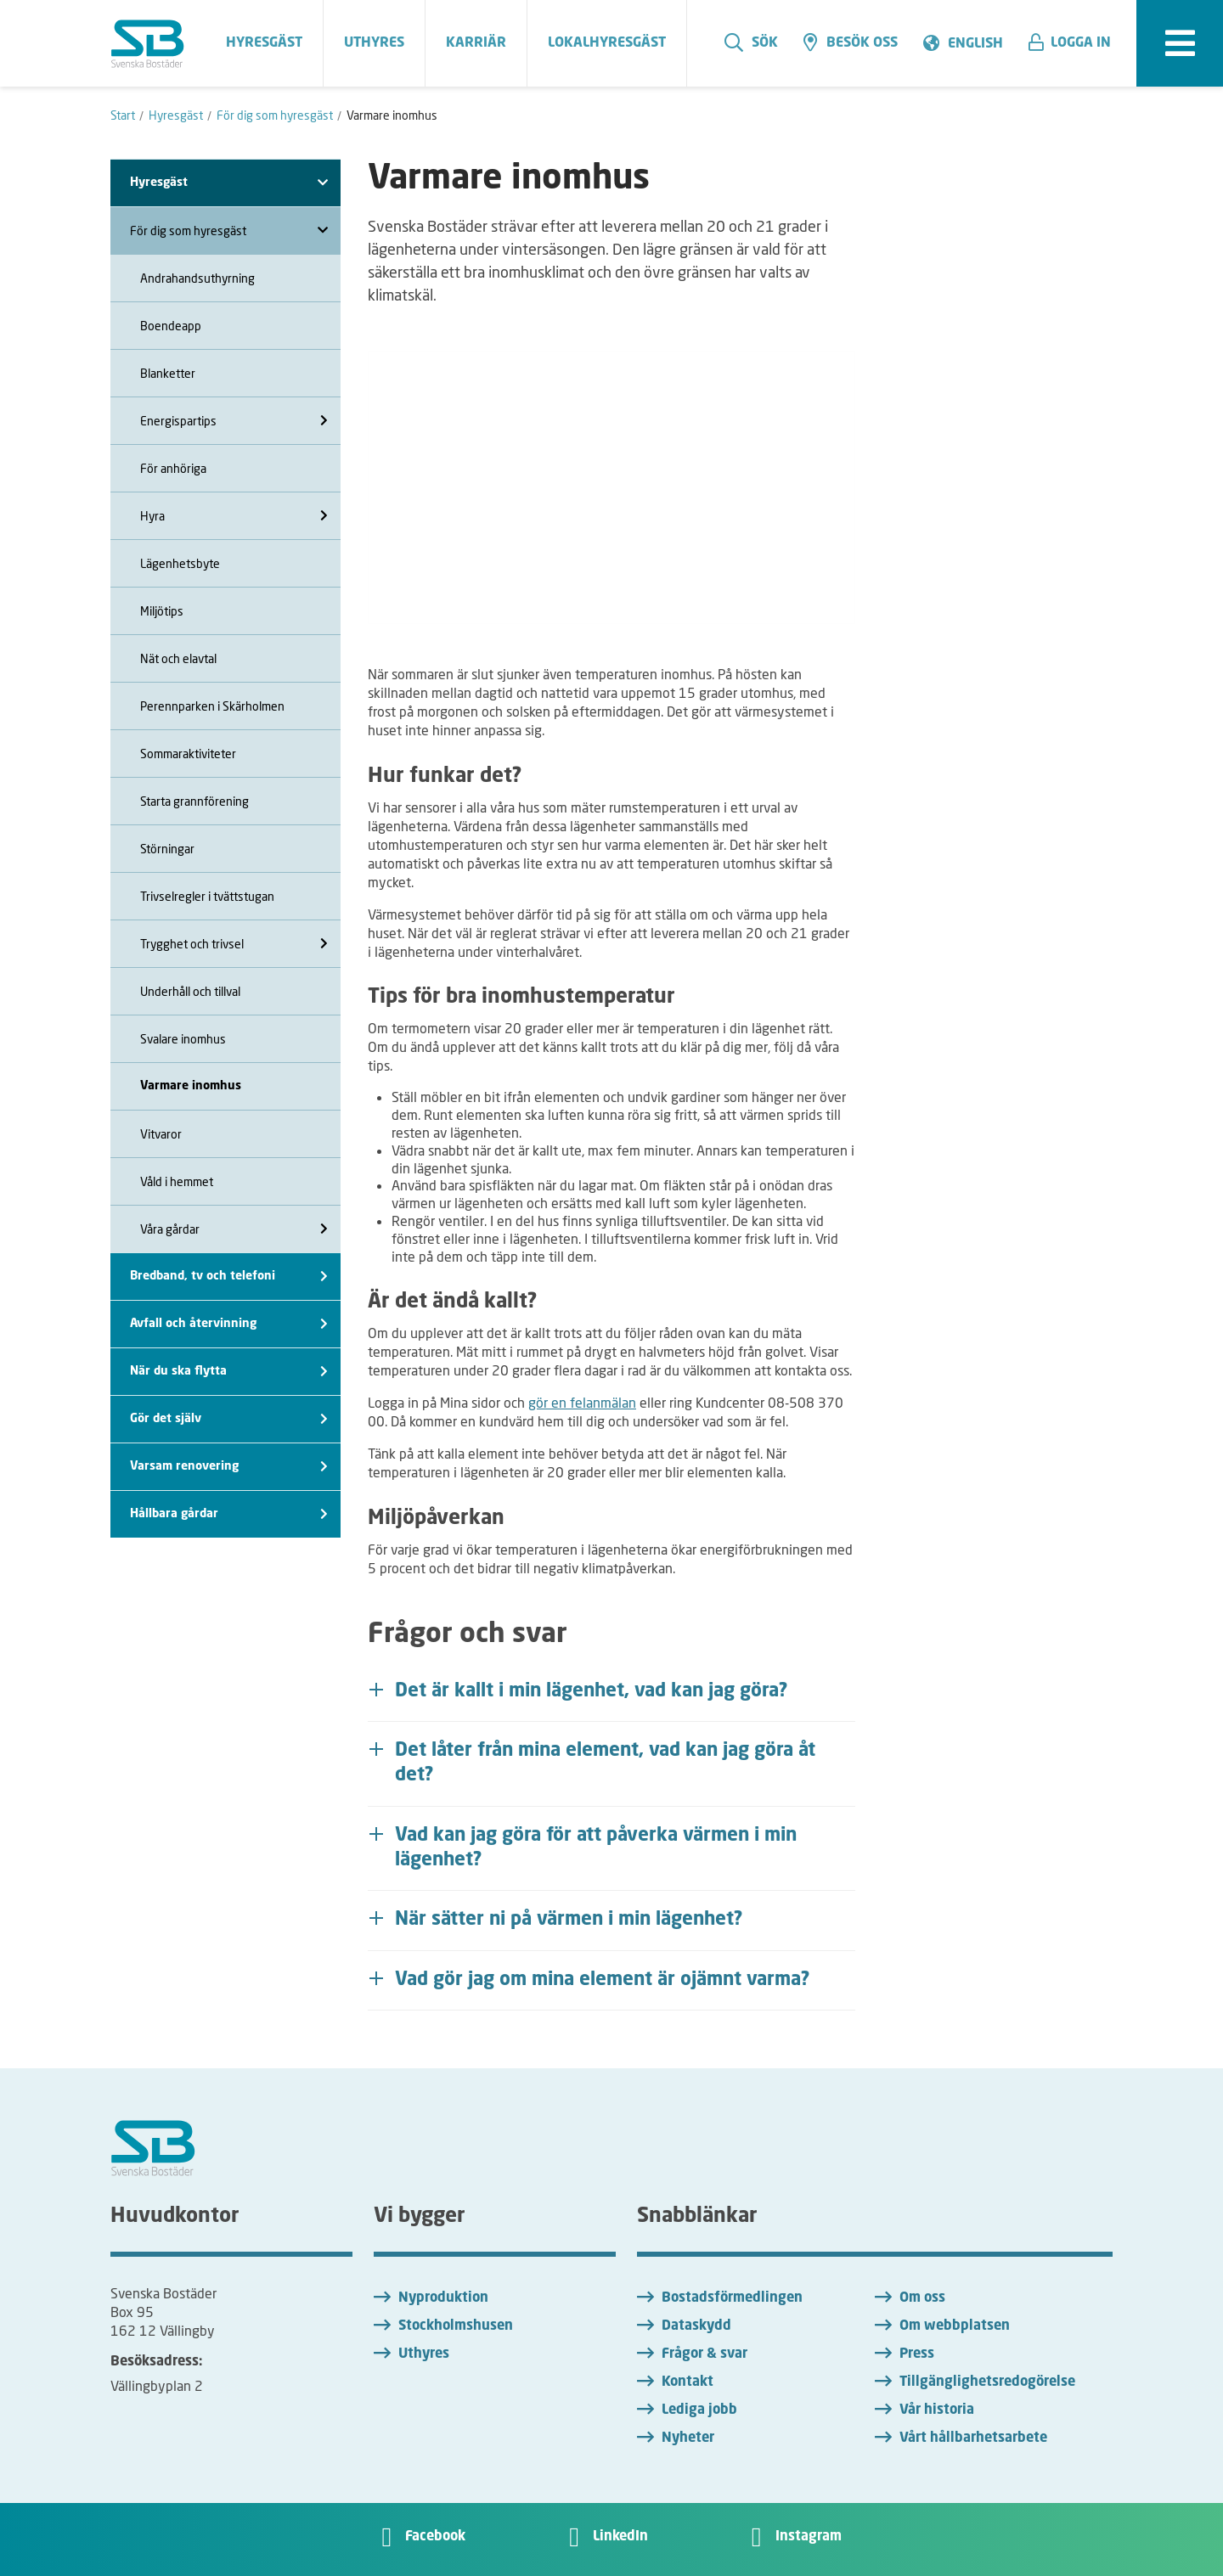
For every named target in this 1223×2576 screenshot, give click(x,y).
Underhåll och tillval (190, 991)
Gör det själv (229, 1419)
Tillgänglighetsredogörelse (987, 2382)
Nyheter (688, 2438)
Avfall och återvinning (229, 1324)
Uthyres (423, 2354)
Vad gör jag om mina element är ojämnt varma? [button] (602, 1980)
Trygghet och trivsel (234, 943)
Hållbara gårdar (229, 1514)
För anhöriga (173, 468)
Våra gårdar (234, 1229)
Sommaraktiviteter (188, 753)
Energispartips (234, 420)
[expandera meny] (1179, 43)
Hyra (234, 516)
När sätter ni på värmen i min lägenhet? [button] (569, 1919)
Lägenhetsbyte (180, 563)
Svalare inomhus (183, 1039)
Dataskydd (696, 2326)
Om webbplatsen (954, 2326)
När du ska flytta (229, 1371)
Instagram (808, 2537)
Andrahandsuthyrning (197, 278)
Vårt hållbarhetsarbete (973, 2438)
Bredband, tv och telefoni (229, 1276)
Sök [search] (751, 42)
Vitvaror (161, 1134)
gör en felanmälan (582, 1402)
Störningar (167, 848)
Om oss (922, 2298)
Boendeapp (170, 325)
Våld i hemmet (176, 1181)
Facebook (435, 2537)
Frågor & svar (704, 2354)
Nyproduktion (443, 2298)
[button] (1076, 43)
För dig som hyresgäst (229, 230)
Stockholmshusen (455, 2326)
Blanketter (167, 373)
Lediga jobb (699, 2410)
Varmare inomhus (190, 1086)
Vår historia (936, 2410)
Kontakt (687, 2382)
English (975, 44)
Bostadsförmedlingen (732, 2298)
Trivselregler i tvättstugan (207, 896)
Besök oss (850, 42)
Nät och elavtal (178, 658)
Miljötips (161, 611)
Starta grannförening (194, 801)
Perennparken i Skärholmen (212, 706)
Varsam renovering (229, 1466)
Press (916, 2354)
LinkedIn (620, 2537)
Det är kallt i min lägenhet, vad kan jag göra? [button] (591, 1691)
